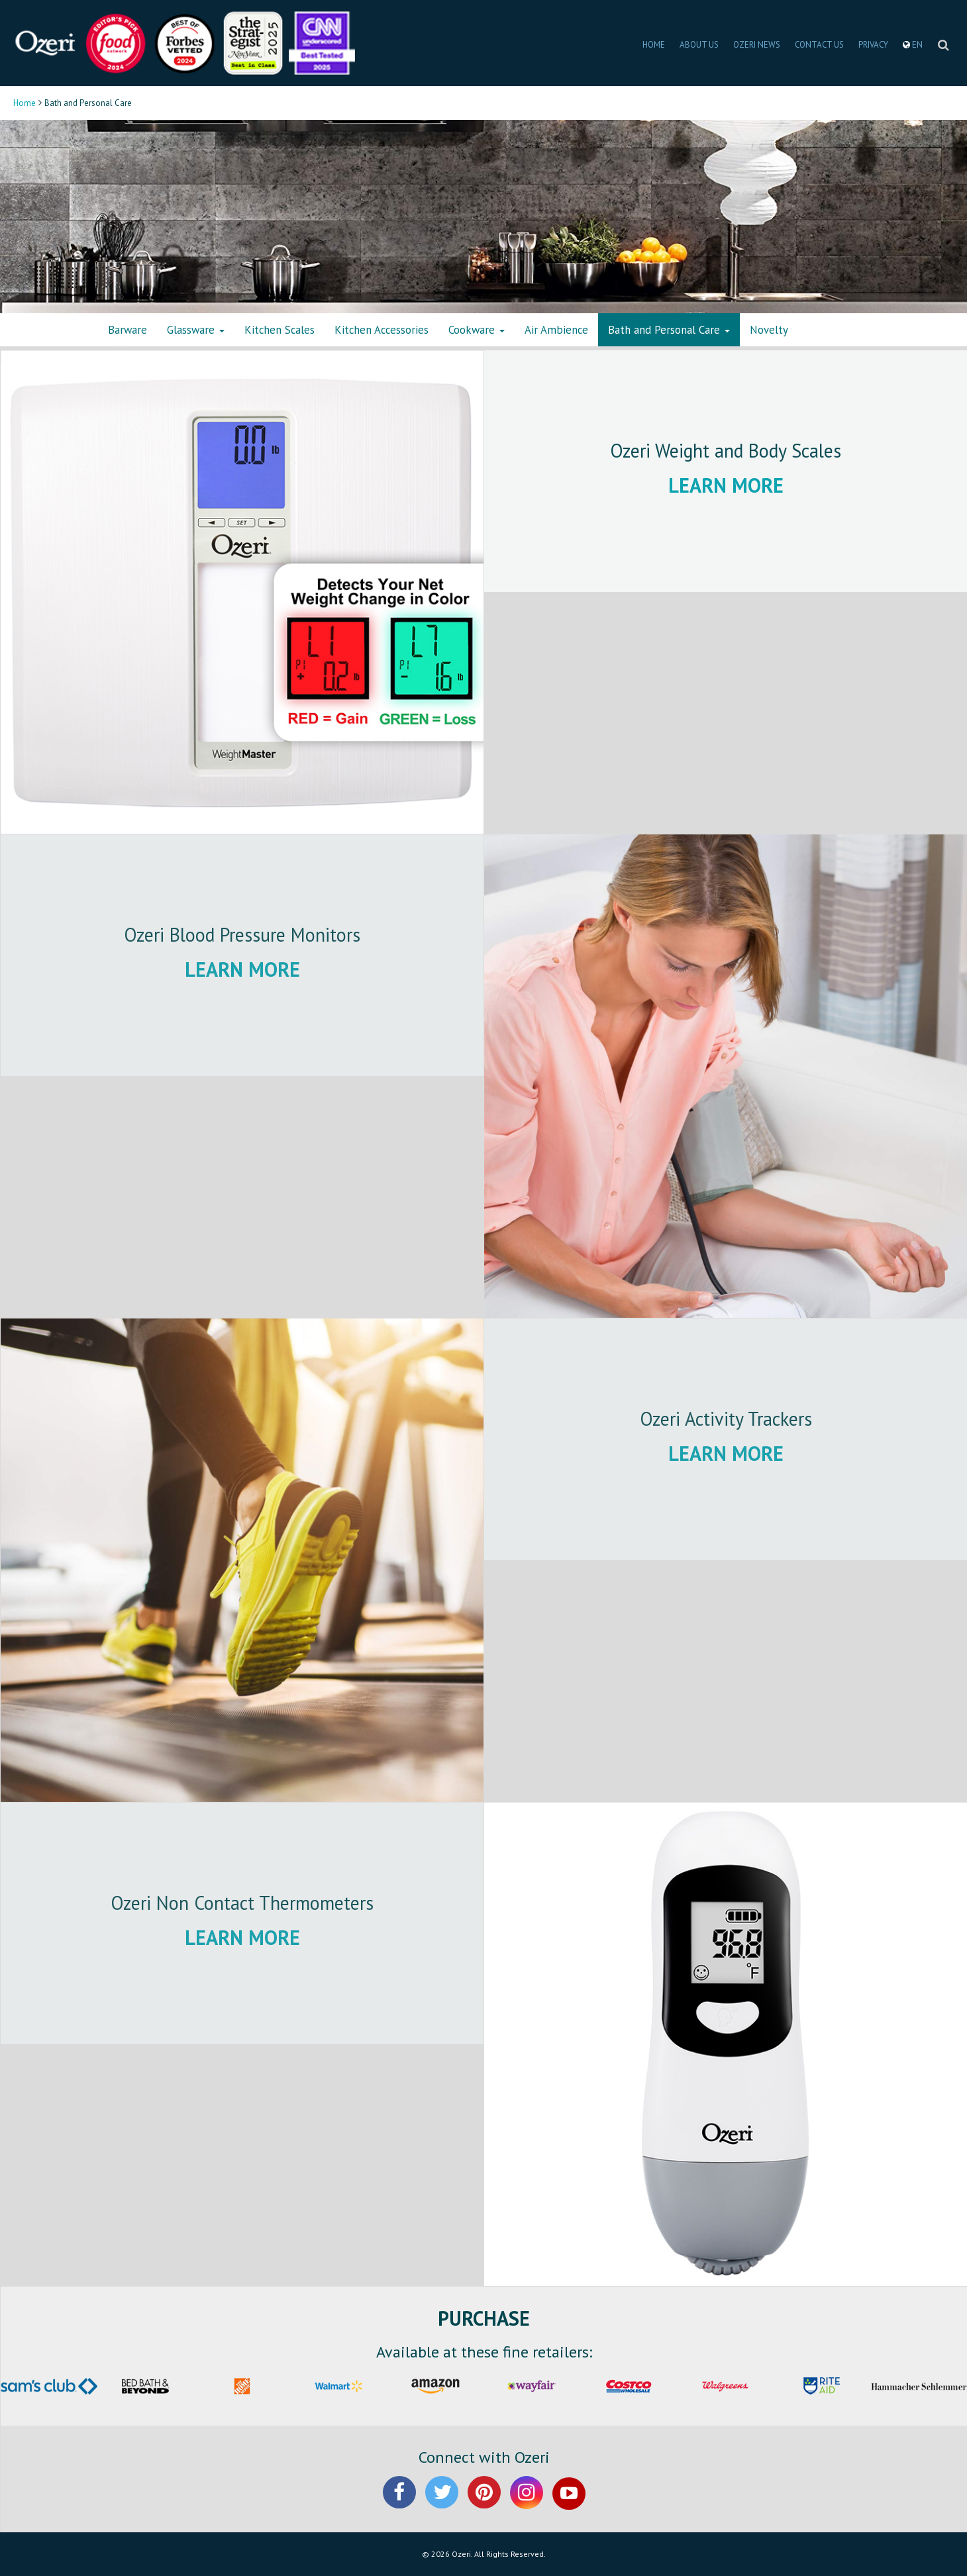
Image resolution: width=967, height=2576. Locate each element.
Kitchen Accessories (381, 329)
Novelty (769, 329)
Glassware (196, 329)
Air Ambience (556, 329)
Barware (127, 329)
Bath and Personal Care (669, 329)
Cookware (476, 329)
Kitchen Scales (279, 329)
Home (24, 103)
